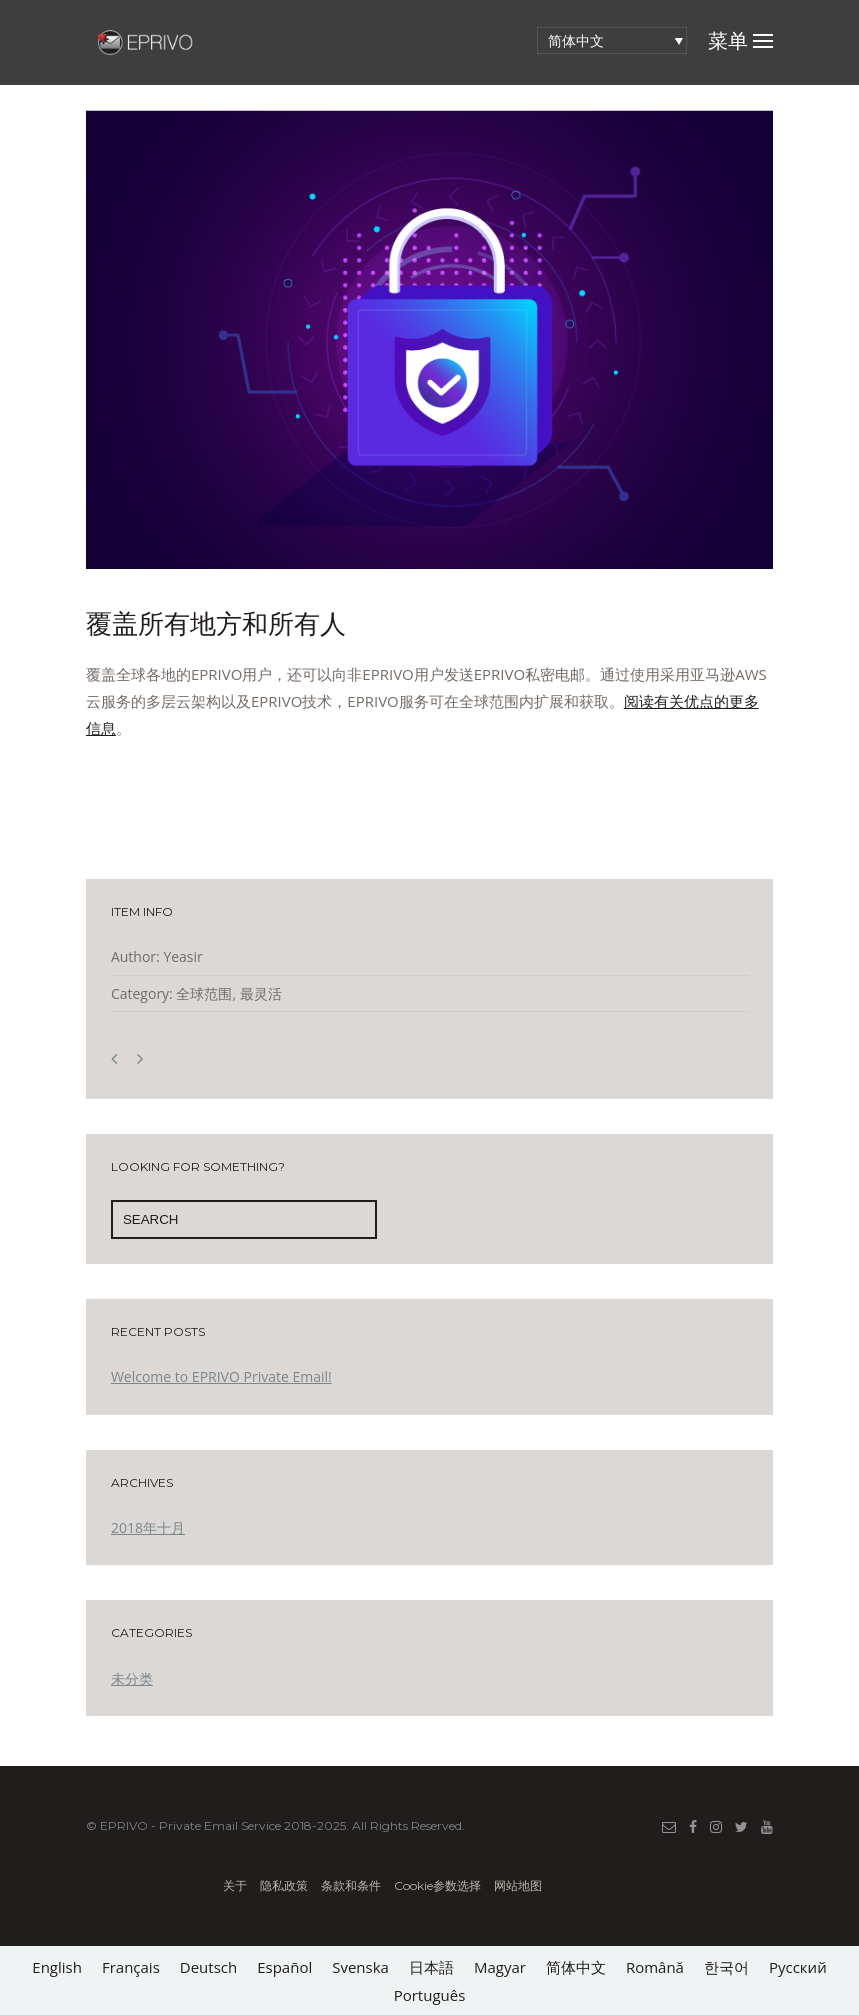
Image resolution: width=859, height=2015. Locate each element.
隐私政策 (285, 1885)
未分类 (132, 1678)
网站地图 (518, 1885)
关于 (236, 1885)
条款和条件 (351, 1885)
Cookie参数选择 (437, 1885)
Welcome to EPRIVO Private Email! (221, 1376)
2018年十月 (148, 1527)
